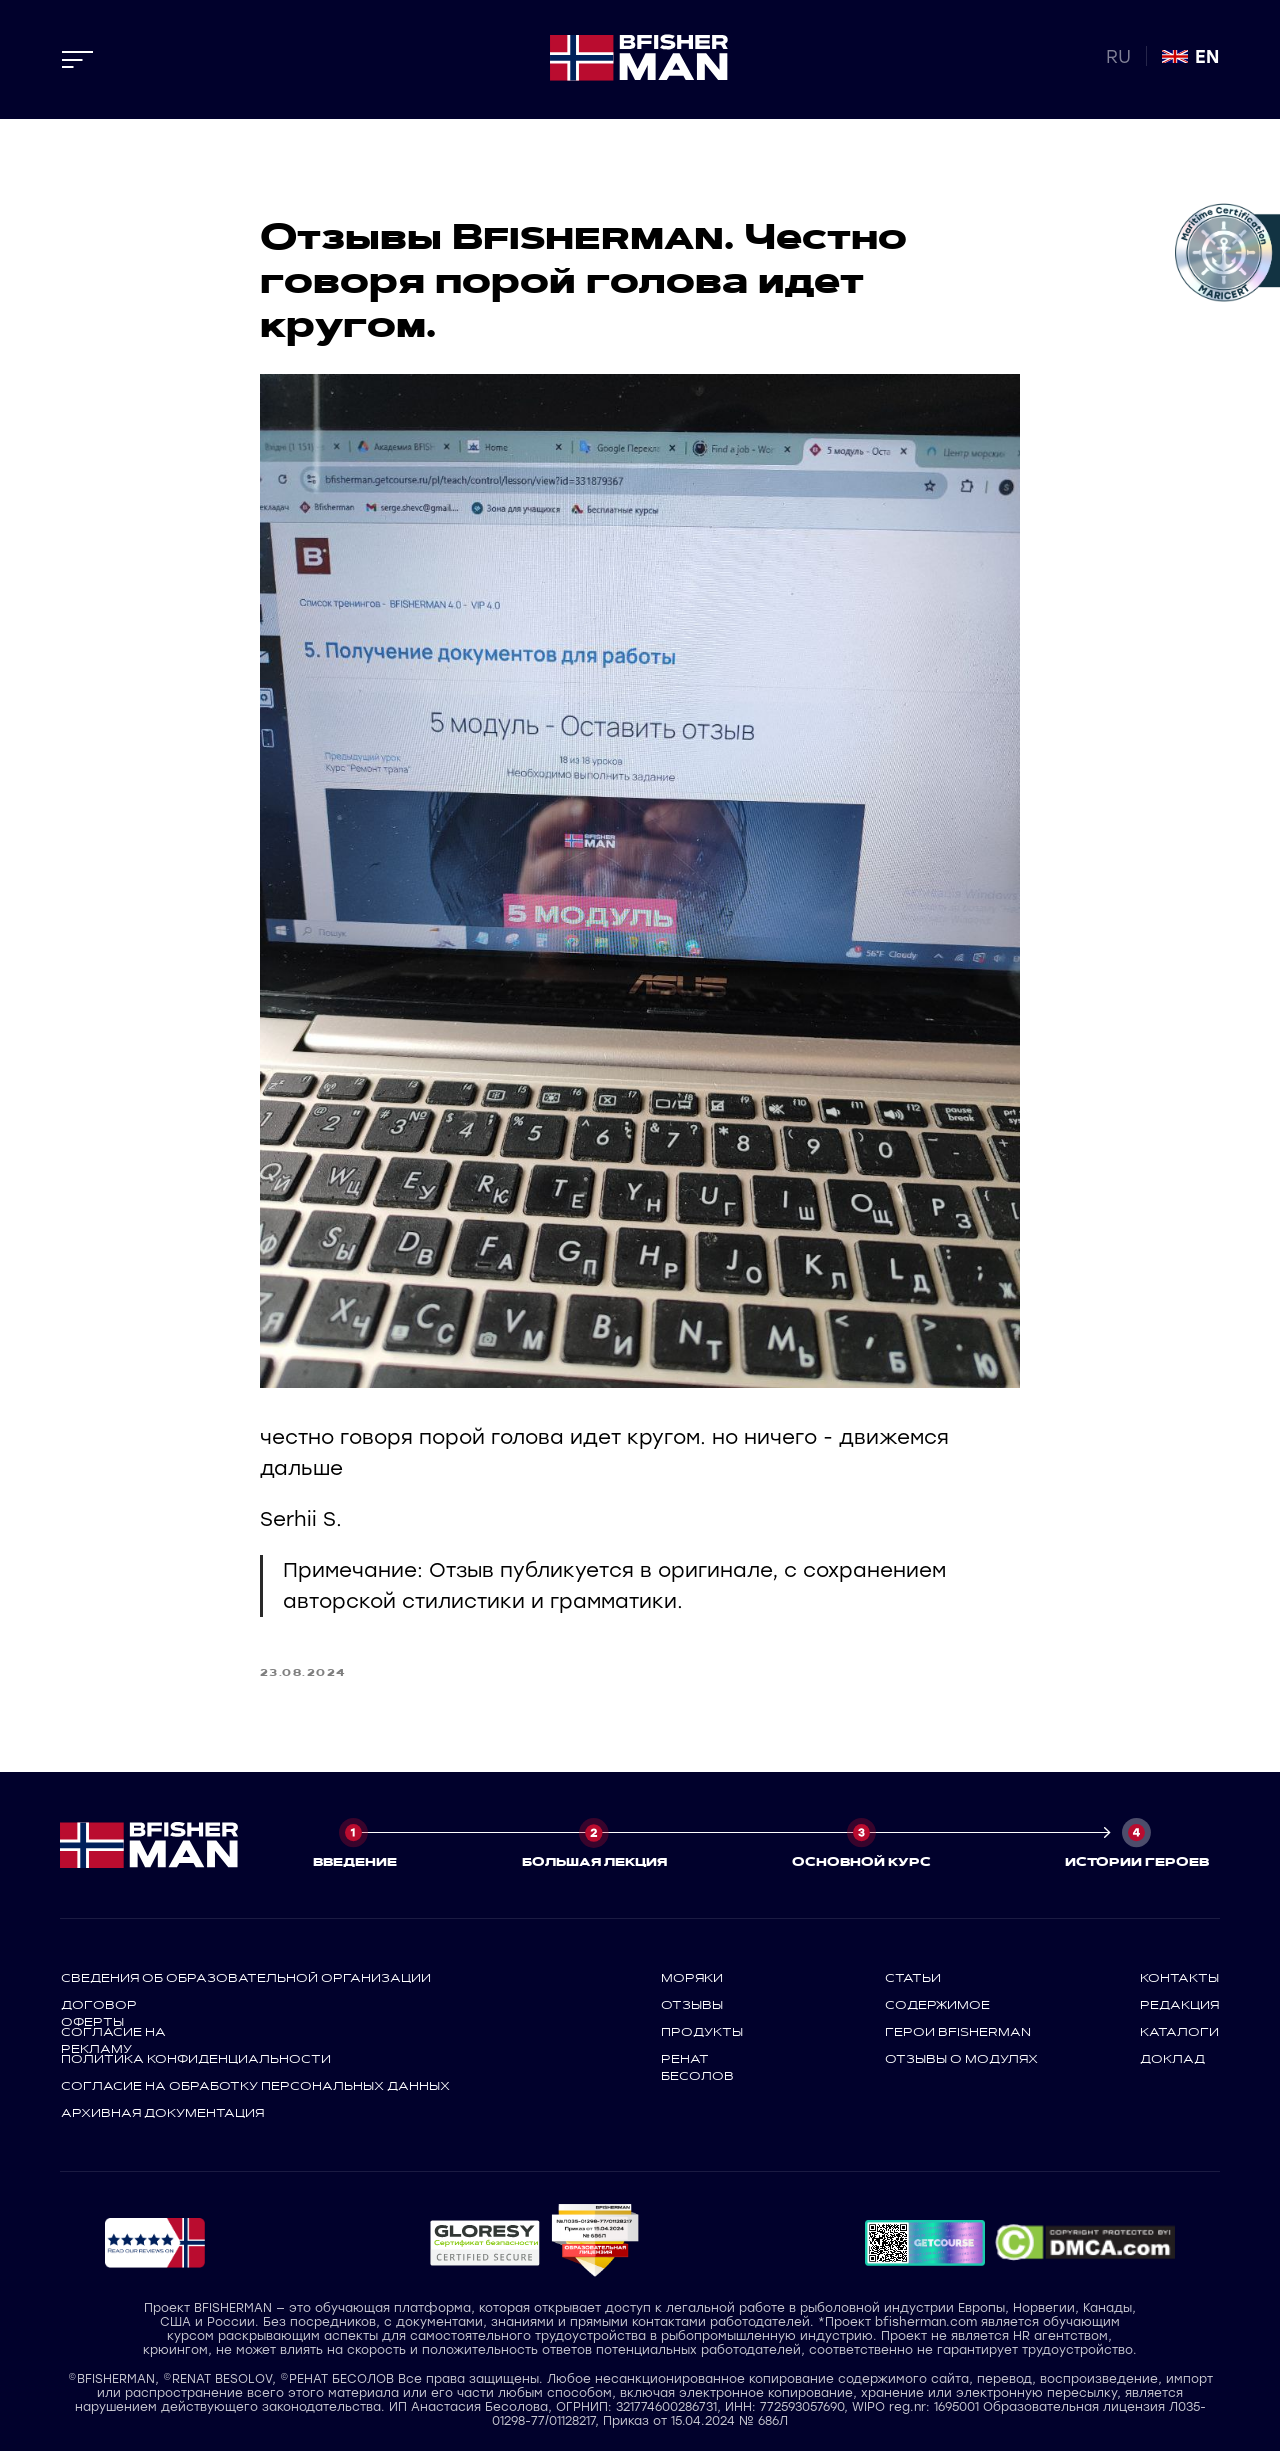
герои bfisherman (958, 2036)
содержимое (937, 2009)
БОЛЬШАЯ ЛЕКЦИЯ (594, 1866)
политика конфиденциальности (196, 2063)
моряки (692, 1982)
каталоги (1179, 2036)
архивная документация (162, 2117)
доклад (1172, 2063)
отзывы (692, 2009)
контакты (1179, 1982)
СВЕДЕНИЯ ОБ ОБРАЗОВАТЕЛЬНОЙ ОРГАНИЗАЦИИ (246, 1982)
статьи (913, 1982)
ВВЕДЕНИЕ (355, 1866)
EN (1207, 57)
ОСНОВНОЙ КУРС (861, 1866)
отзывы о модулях (961, 2063)
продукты (702, 2036)
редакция (1179, 2009)
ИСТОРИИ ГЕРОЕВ (1137, 1866)
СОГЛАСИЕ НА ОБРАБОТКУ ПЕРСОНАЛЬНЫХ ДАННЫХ (255, 2090)
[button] (485, 2247)
